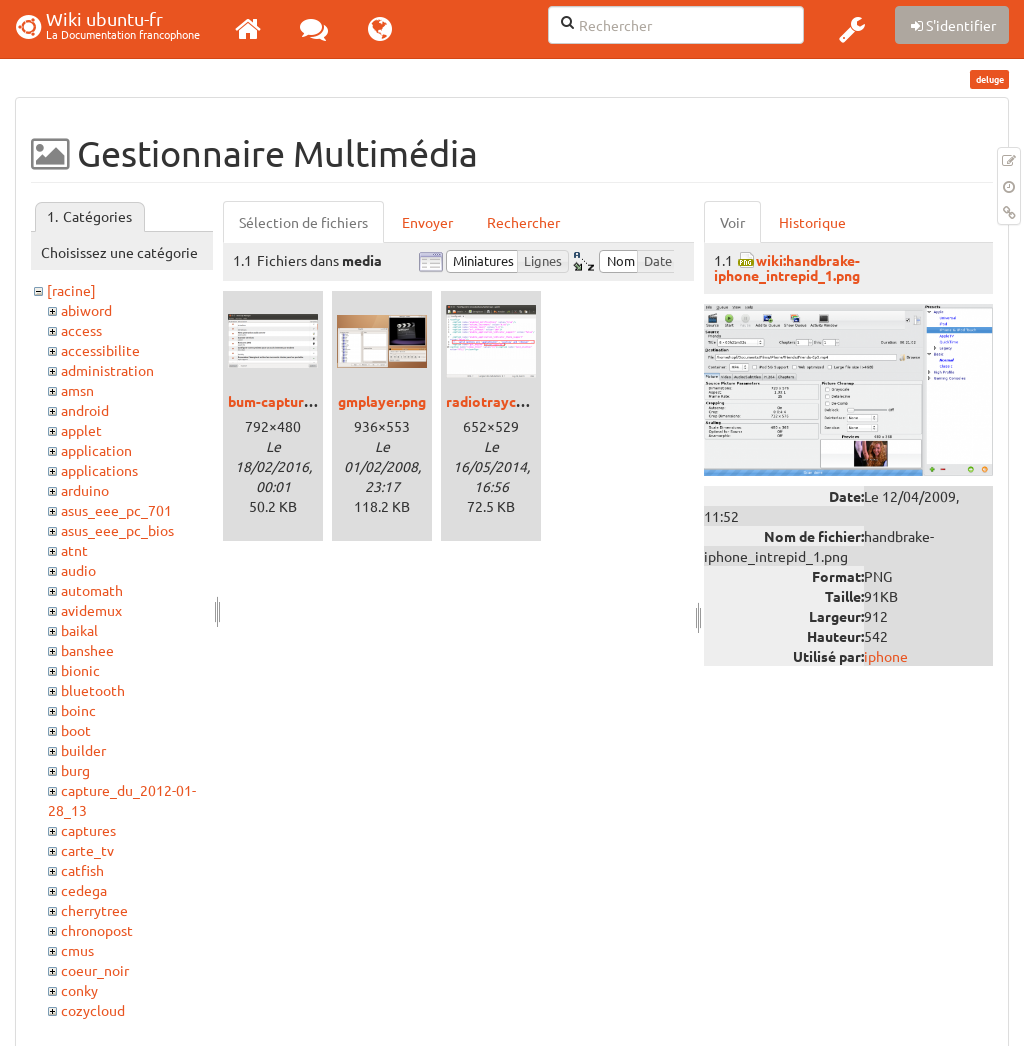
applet (81, 430)
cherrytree (94, 910)
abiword (86, 310)
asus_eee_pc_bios (117, 530)
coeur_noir (95, 970)
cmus (77, 950)
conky (79, 990)
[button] (852, 29)
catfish (82, 870)
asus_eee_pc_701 (116, 510)
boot (76, 730)
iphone (886, 656)
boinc (78, 710)
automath (92, 590)
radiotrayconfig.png (512, 401)
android (85, 410)
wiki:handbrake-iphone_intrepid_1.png (787, 267)
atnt (74, 550)
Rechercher (523, 222)
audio (78, 570)
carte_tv (87, 850)
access (81, 330)
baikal (79, 630)
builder (83, 750)
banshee (87, 650)
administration (107, 370)
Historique (812, 222)
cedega (84, 890)
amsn (77, 390)
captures (88, 830)
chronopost (97, 930)
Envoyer (427, 222)
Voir (732, 222)
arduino (85, 490)
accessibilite (100, 350)
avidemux (91, 610)
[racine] (71, 290)
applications (99, 470)
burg (75, 770)
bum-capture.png (283, 401)
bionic (80, 670)
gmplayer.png (382, 401)
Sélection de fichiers (303, 222)
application (96, 450)
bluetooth (93, 690)
